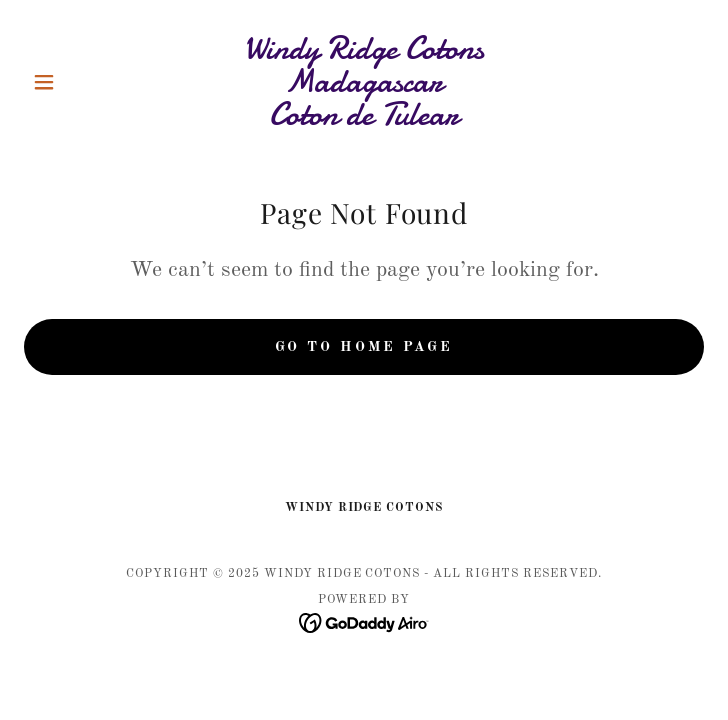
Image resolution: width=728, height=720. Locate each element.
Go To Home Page (364, 347)
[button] (75, 82)
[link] (364, 81)
